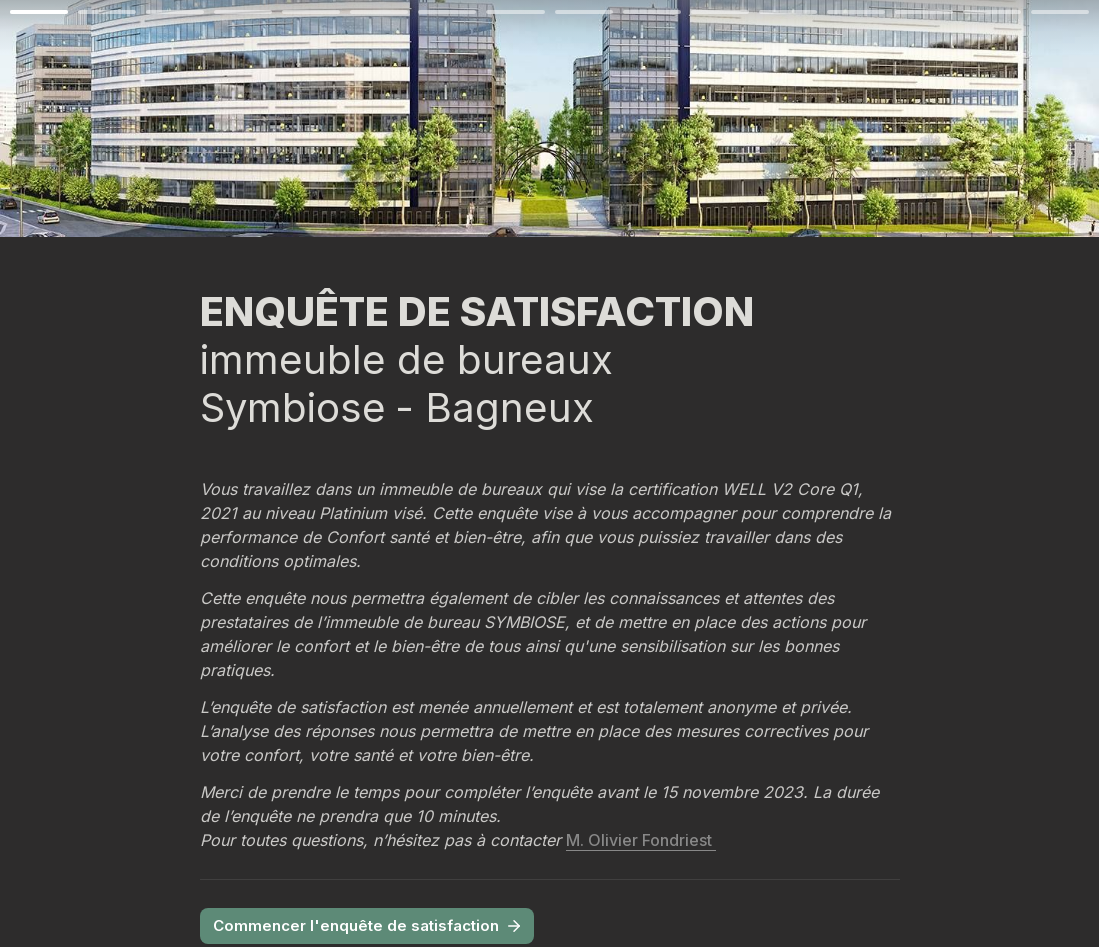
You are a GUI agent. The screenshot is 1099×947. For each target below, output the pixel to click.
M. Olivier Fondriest (641, 840)
